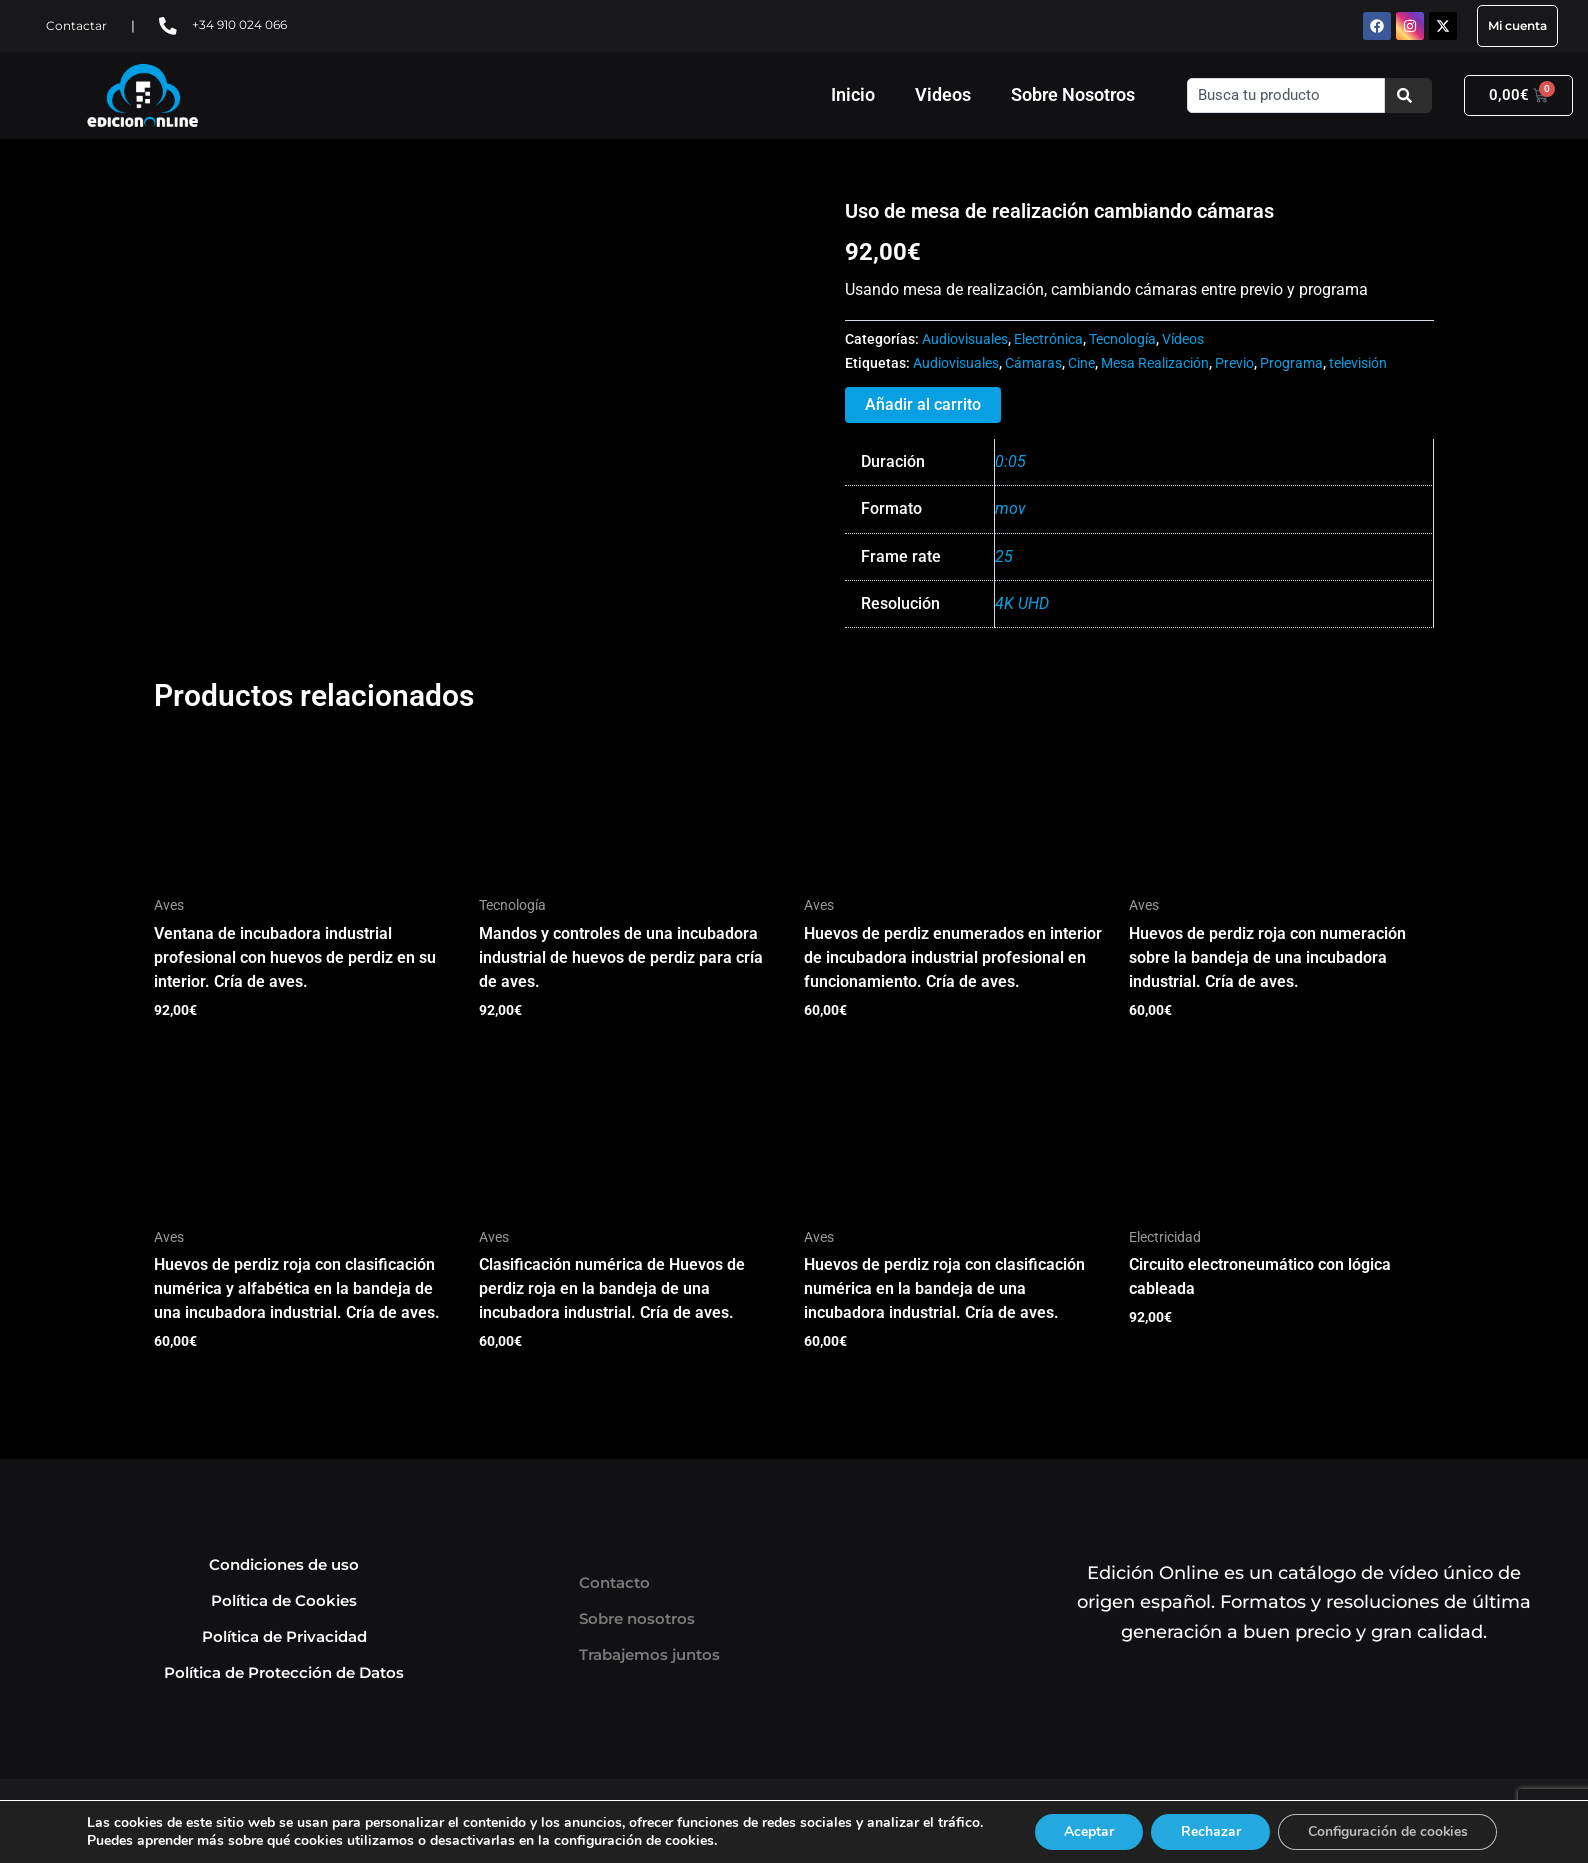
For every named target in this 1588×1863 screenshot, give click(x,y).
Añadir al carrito (923, 404)
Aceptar (1087, 1831)
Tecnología (1122, 339)
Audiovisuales (965, 339)
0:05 (1010, 461)
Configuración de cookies (1389, 1831)
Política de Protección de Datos (284, 1672)
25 (1004, 556)
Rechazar (1210, 1831)
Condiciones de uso (284, 1564)
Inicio (853, 94)
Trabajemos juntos (649, 1654)
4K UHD (1022, 603)
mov (1010, 508)
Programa (1291, 363)
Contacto (614, 1582)
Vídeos (1183, 339)
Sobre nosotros (637, 1618)
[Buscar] (1408, 95)
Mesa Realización (1155, 363)
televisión (1358, 363)
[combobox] (1285, 95)
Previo (1234, 363)
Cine (1081, 363)
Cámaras (1033, 363)
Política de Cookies (284, 1600)
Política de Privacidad (284, 1636)
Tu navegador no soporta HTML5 (304, 274)
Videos (943, 94)
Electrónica (1048, 339)
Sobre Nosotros (1073, 94)
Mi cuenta (1517, 25)
